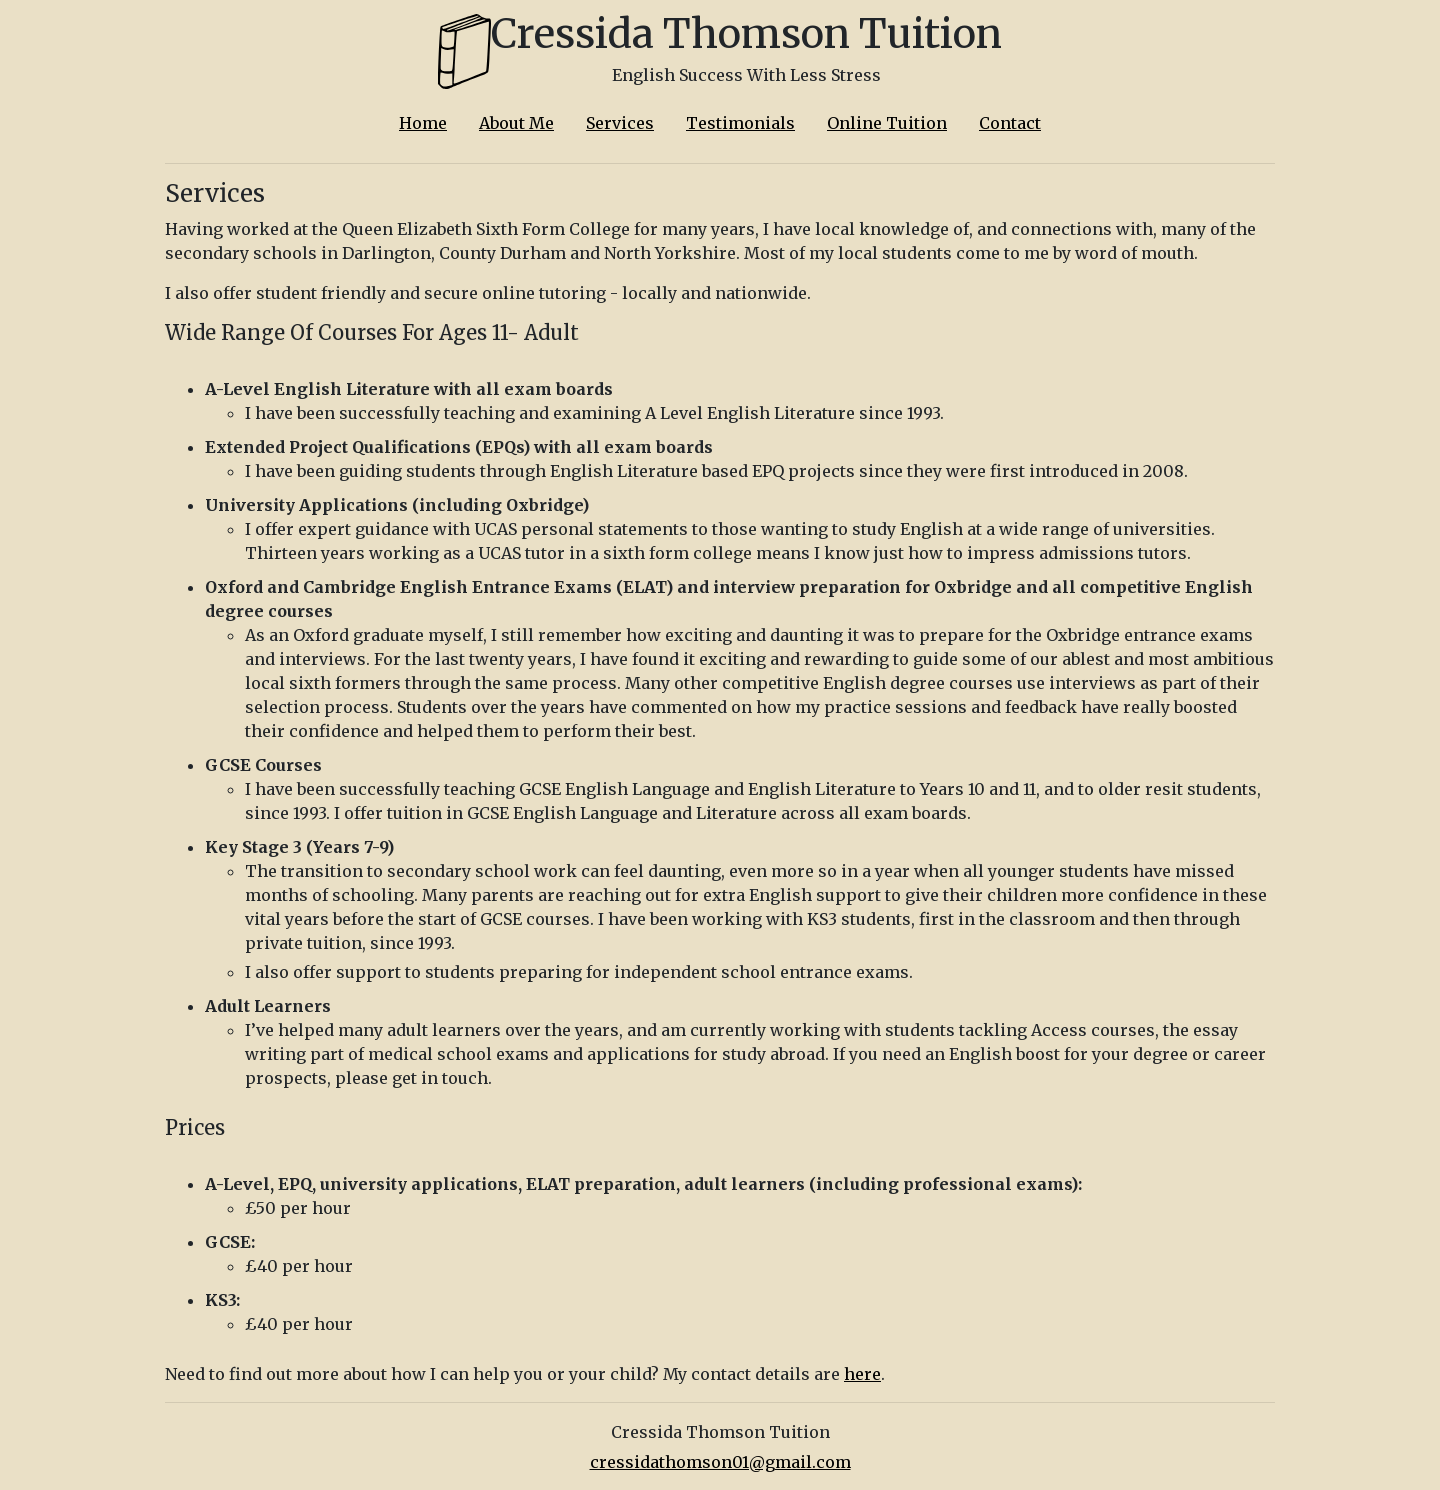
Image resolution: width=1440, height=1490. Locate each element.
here (862, 1374)
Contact (1010, 123)
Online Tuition (887, 123)
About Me (516, 123)
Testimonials (740, 123)
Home (423, 123)
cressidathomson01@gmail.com (720, 1462)
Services (620, 123)
